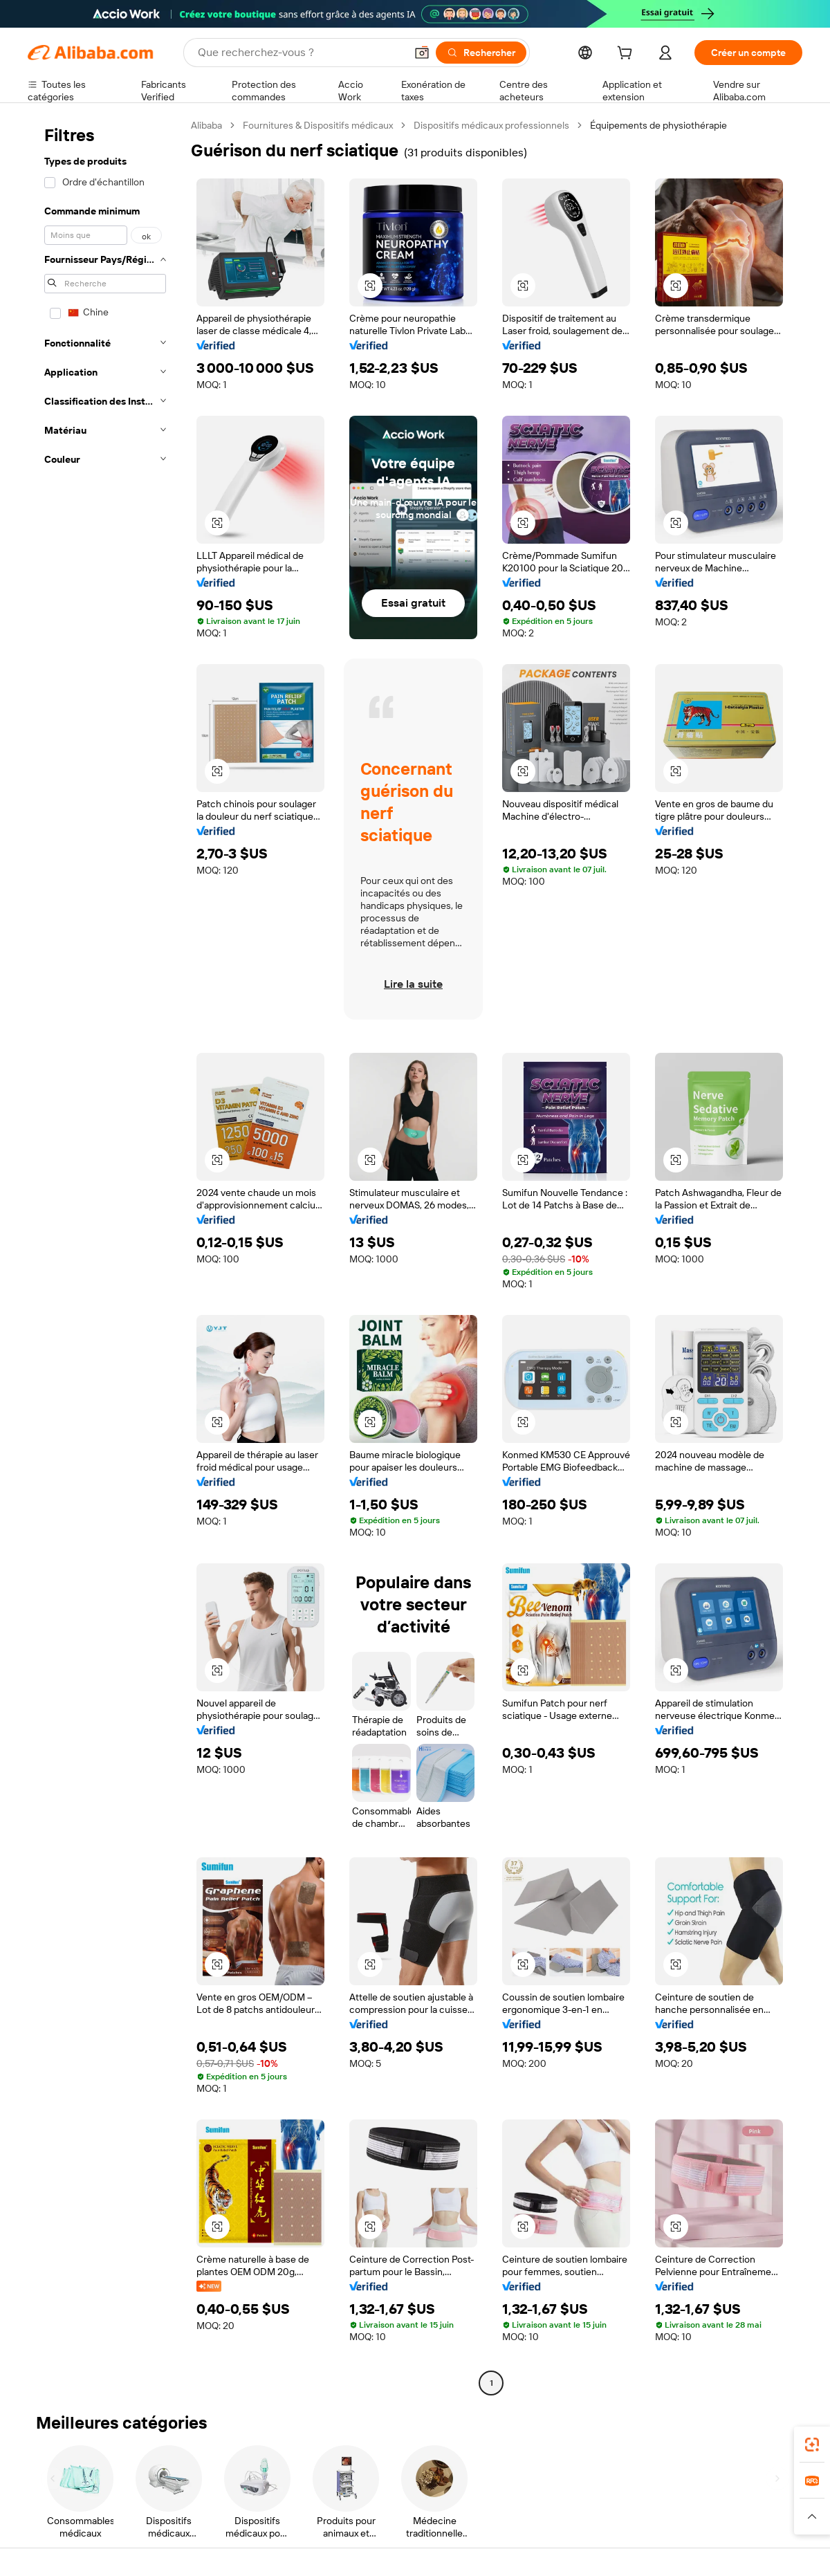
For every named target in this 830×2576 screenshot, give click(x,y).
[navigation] (105, 1256)
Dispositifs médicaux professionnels (491, 125)
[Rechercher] (481, 53)
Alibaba (206, 125)
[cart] (627, 54)
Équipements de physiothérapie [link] (658, 125)
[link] (812, 2445)
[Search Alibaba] (300, 52)
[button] (422, 52)
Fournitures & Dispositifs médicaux (318, 125)
